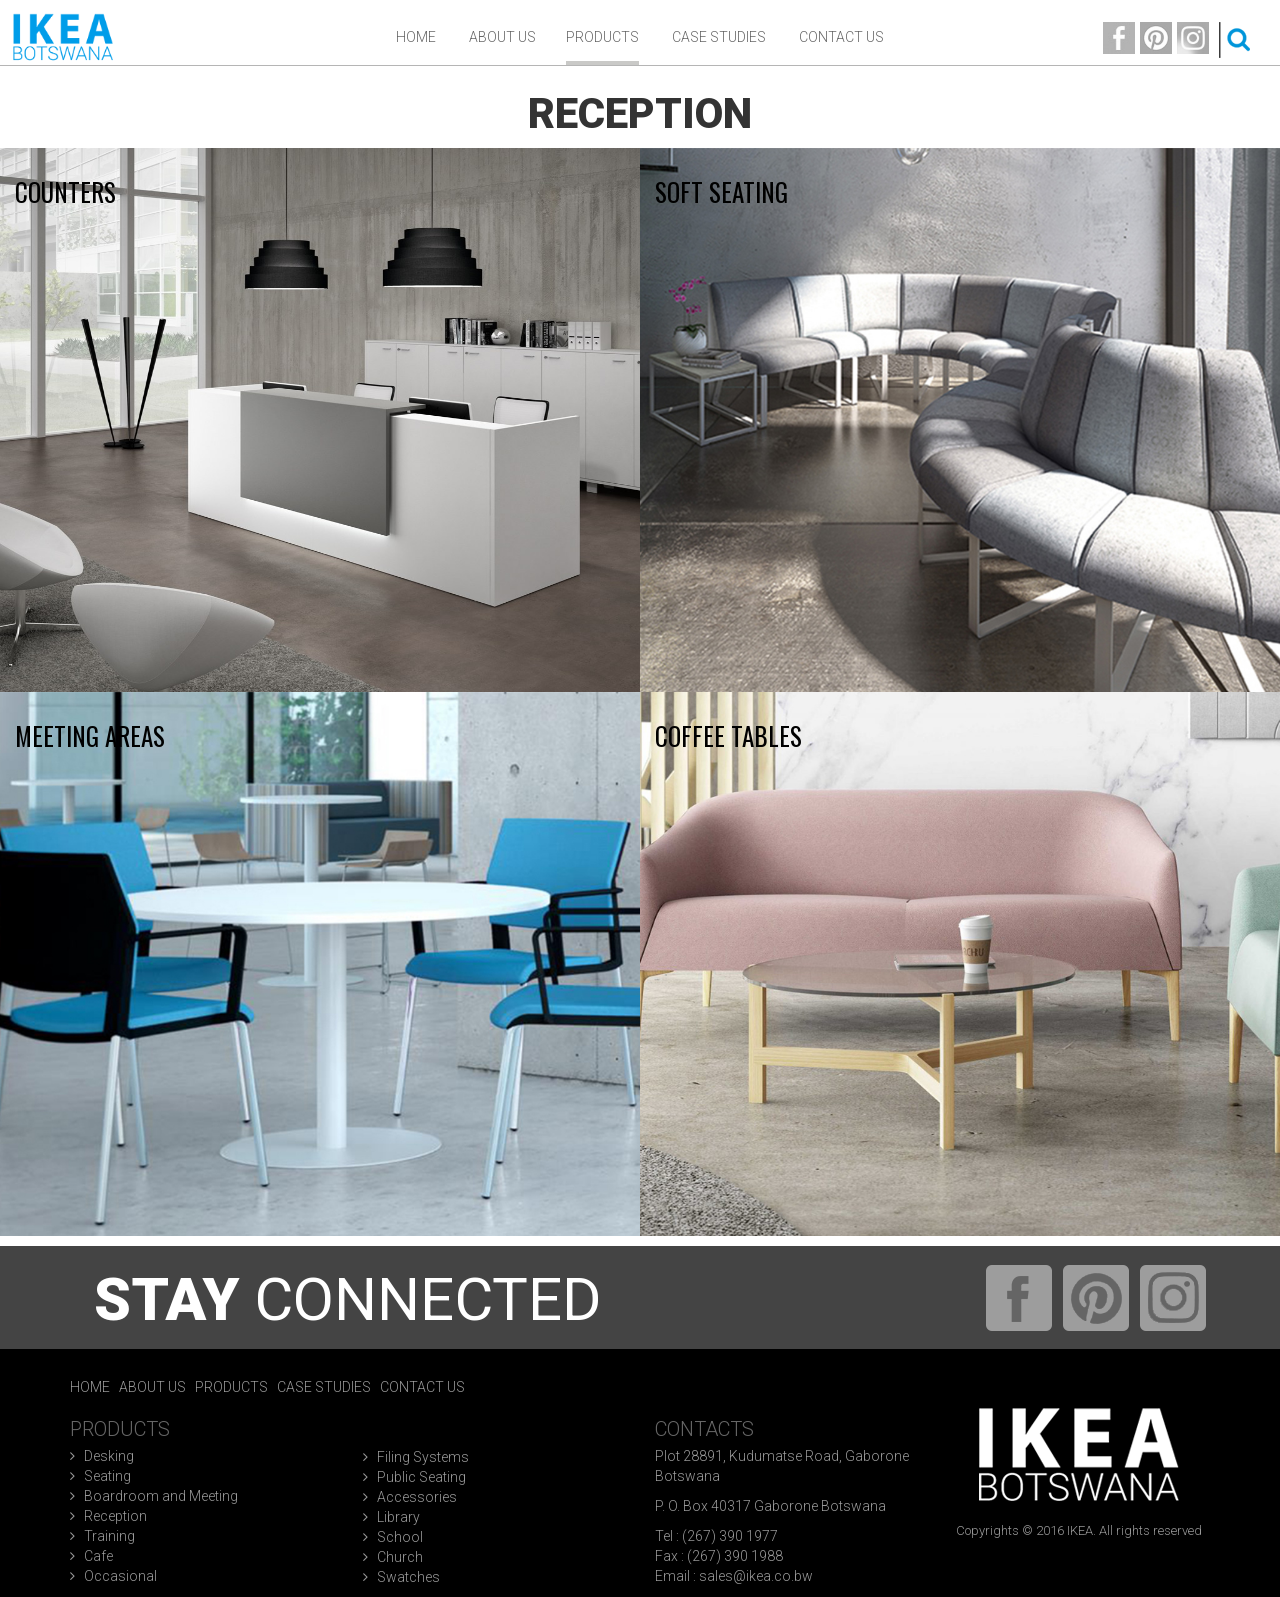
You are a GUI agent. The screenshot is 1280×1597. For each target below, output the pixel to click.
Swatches (408, 1577)
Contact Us (841, 37)
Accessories (417, 1497)
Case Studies (719, 37)
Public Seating (421, 1477)
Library (398, 1517)
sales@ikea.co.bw (756, 1576)
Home (416, 37)
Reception (115, 1516)
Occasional (120, 1576)
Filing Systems (423, 1457)
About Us (152, 1387)
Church (400, 1557)
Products (602, 37)
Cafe (98, 1556)
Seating (107, 1476)
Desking (109, 1456)
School (400, 1537)
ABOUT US (502, 37)
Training (109, 1536)
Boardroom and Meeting (161, 1496)
